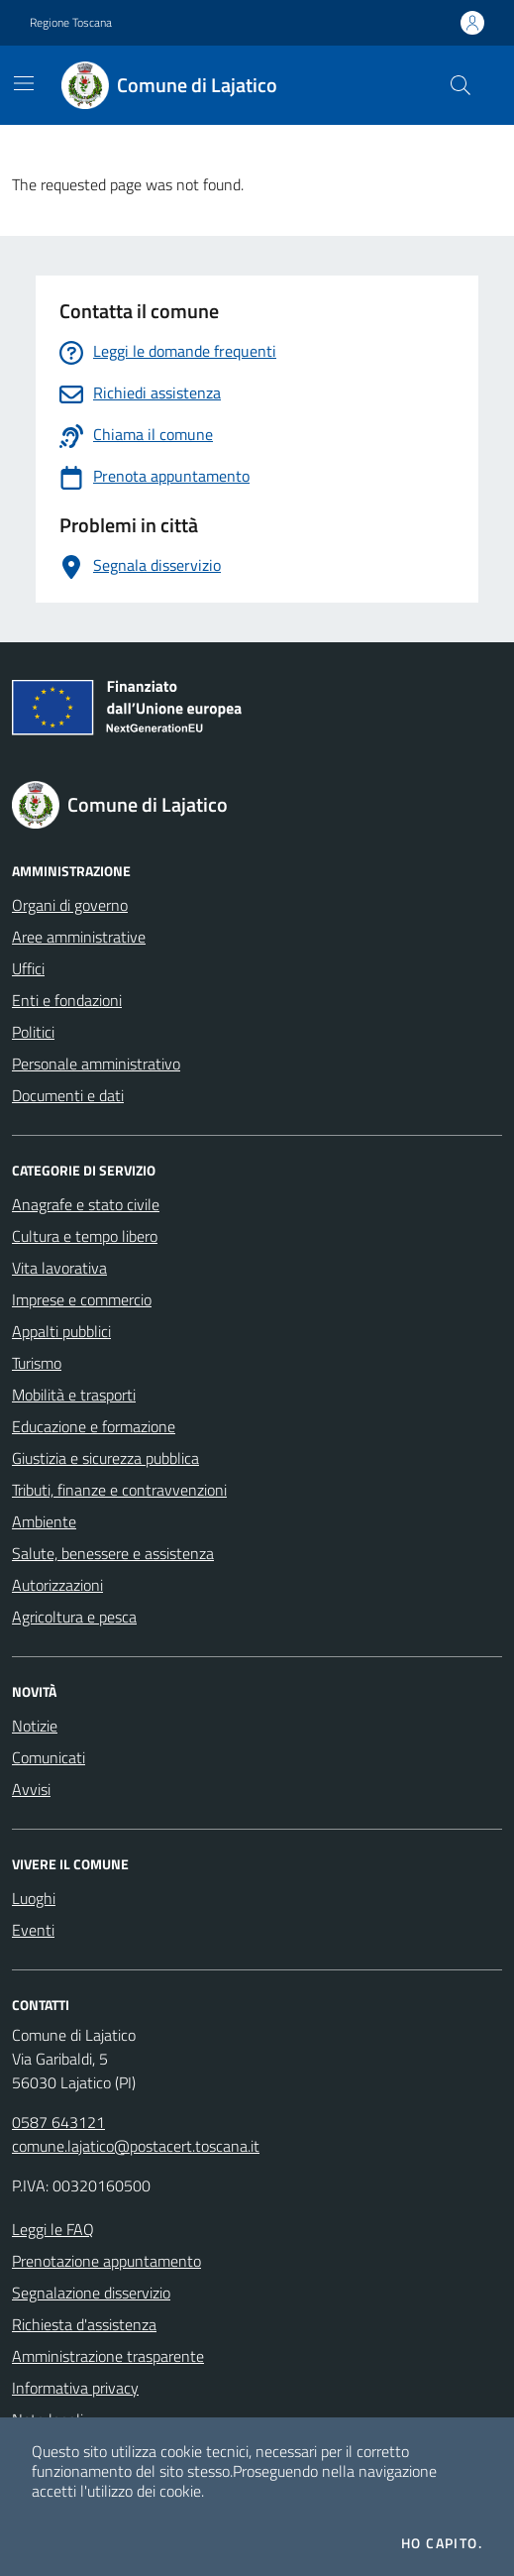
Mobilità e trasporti (74, 1394)
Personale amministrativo (96, 1063)
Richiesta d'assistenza (84, 2324)
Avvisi (31, 1789)
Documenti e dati (68, 1095)
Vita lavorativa (59, 1268)
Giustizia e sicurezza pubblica (105, 1458)
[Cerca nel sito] (460, 85)
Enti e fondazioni (67, 1000)
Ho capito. (441, 2543)
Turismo (36, 1363)
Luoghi (33, 1898)
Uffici (28, 968)
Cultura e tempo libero (84, 1236)
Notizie (34, 1725)
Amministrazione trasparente (108, 2356)
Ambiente (44, 1521)
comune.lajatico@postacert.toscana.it (135, 2146)
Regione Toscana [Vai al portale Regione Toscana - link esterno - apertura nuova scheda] (71, 23)
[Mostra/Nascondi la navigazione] (24, 83)
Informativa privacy (75, 2388)
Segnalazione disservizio (91, 2292)
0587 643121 (58, 2122)
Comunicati (48, 1757)
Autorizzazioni (57, 1585)
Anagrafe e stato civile (85, 1204)
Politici (33, 1032)
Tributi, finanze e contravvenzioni (119, 1490)
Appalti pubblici (61, 1331)
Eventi (33, 1930)
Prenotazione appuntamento (106, 2261)
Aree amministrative (79, 937)
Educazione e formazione (93, 1426)
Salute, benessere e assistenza (113, 1553)
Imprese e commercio (82, 1299)
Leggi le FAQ (53, 2229)
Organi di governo (70, 905)
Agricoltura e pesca (74, 1616)
